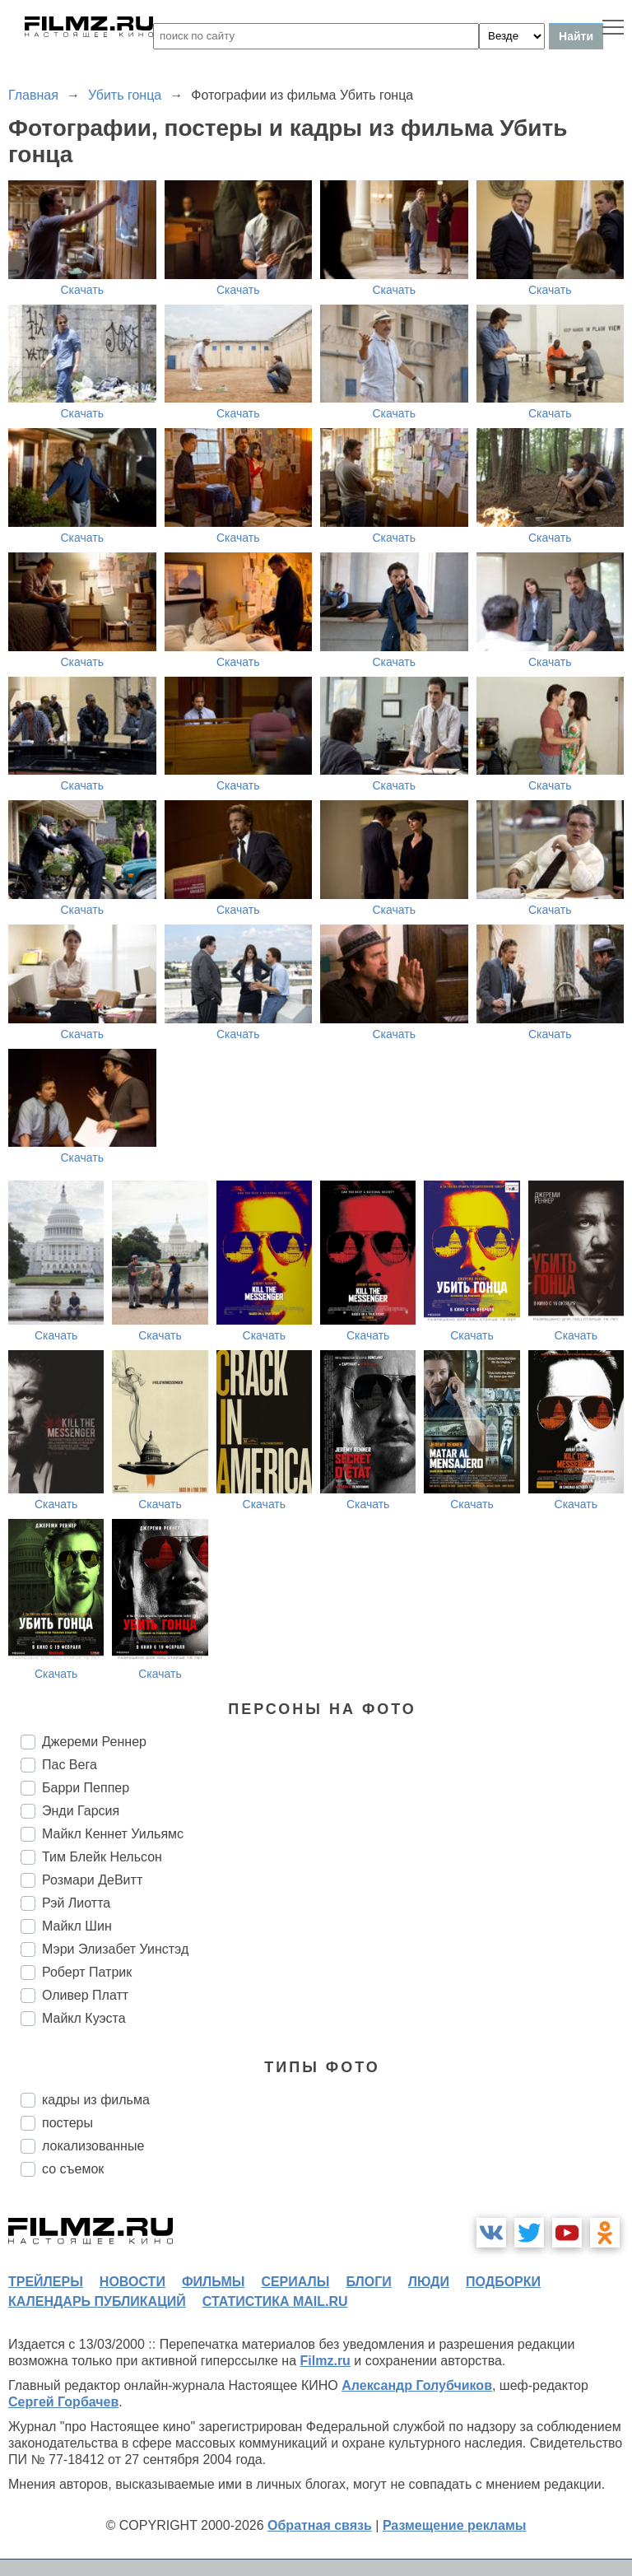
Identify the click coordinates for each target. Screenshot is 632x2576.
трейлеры (45, 2282)
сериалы (295, 2282)
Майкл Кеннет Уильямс (113, 1834)
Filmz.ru (325, 2361)
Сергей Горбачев (63, 2402)
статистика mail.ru (275, 2301)
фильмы (213, 2282)
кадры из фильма (96, 2100)
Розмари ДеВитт (92, 1880)
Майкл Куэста (84, 2018)
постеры (67, 2123)
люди (428, 2282)
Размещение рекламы (455, 2525)
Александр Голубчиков (417, 2385)
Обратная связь (319, 2525)
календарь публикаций (97, 2301)
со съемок (73, 2169)
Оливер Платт (85, 1995)
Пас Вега (69, 1765)
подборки (503, 2282)
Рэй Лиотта (76, 1903)
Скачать (83, 289)
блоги (368, 2282)
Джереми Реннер (94, 1742)
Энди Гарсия (80, 1811)
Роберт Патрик (87, 1972)
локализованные (93, 2146)
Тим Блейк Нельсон (102, 1857)
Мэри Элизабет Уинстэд (115, 1949)
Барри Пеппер (85, 1788)
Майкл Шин (77, 1926)
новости (132, 2282)
